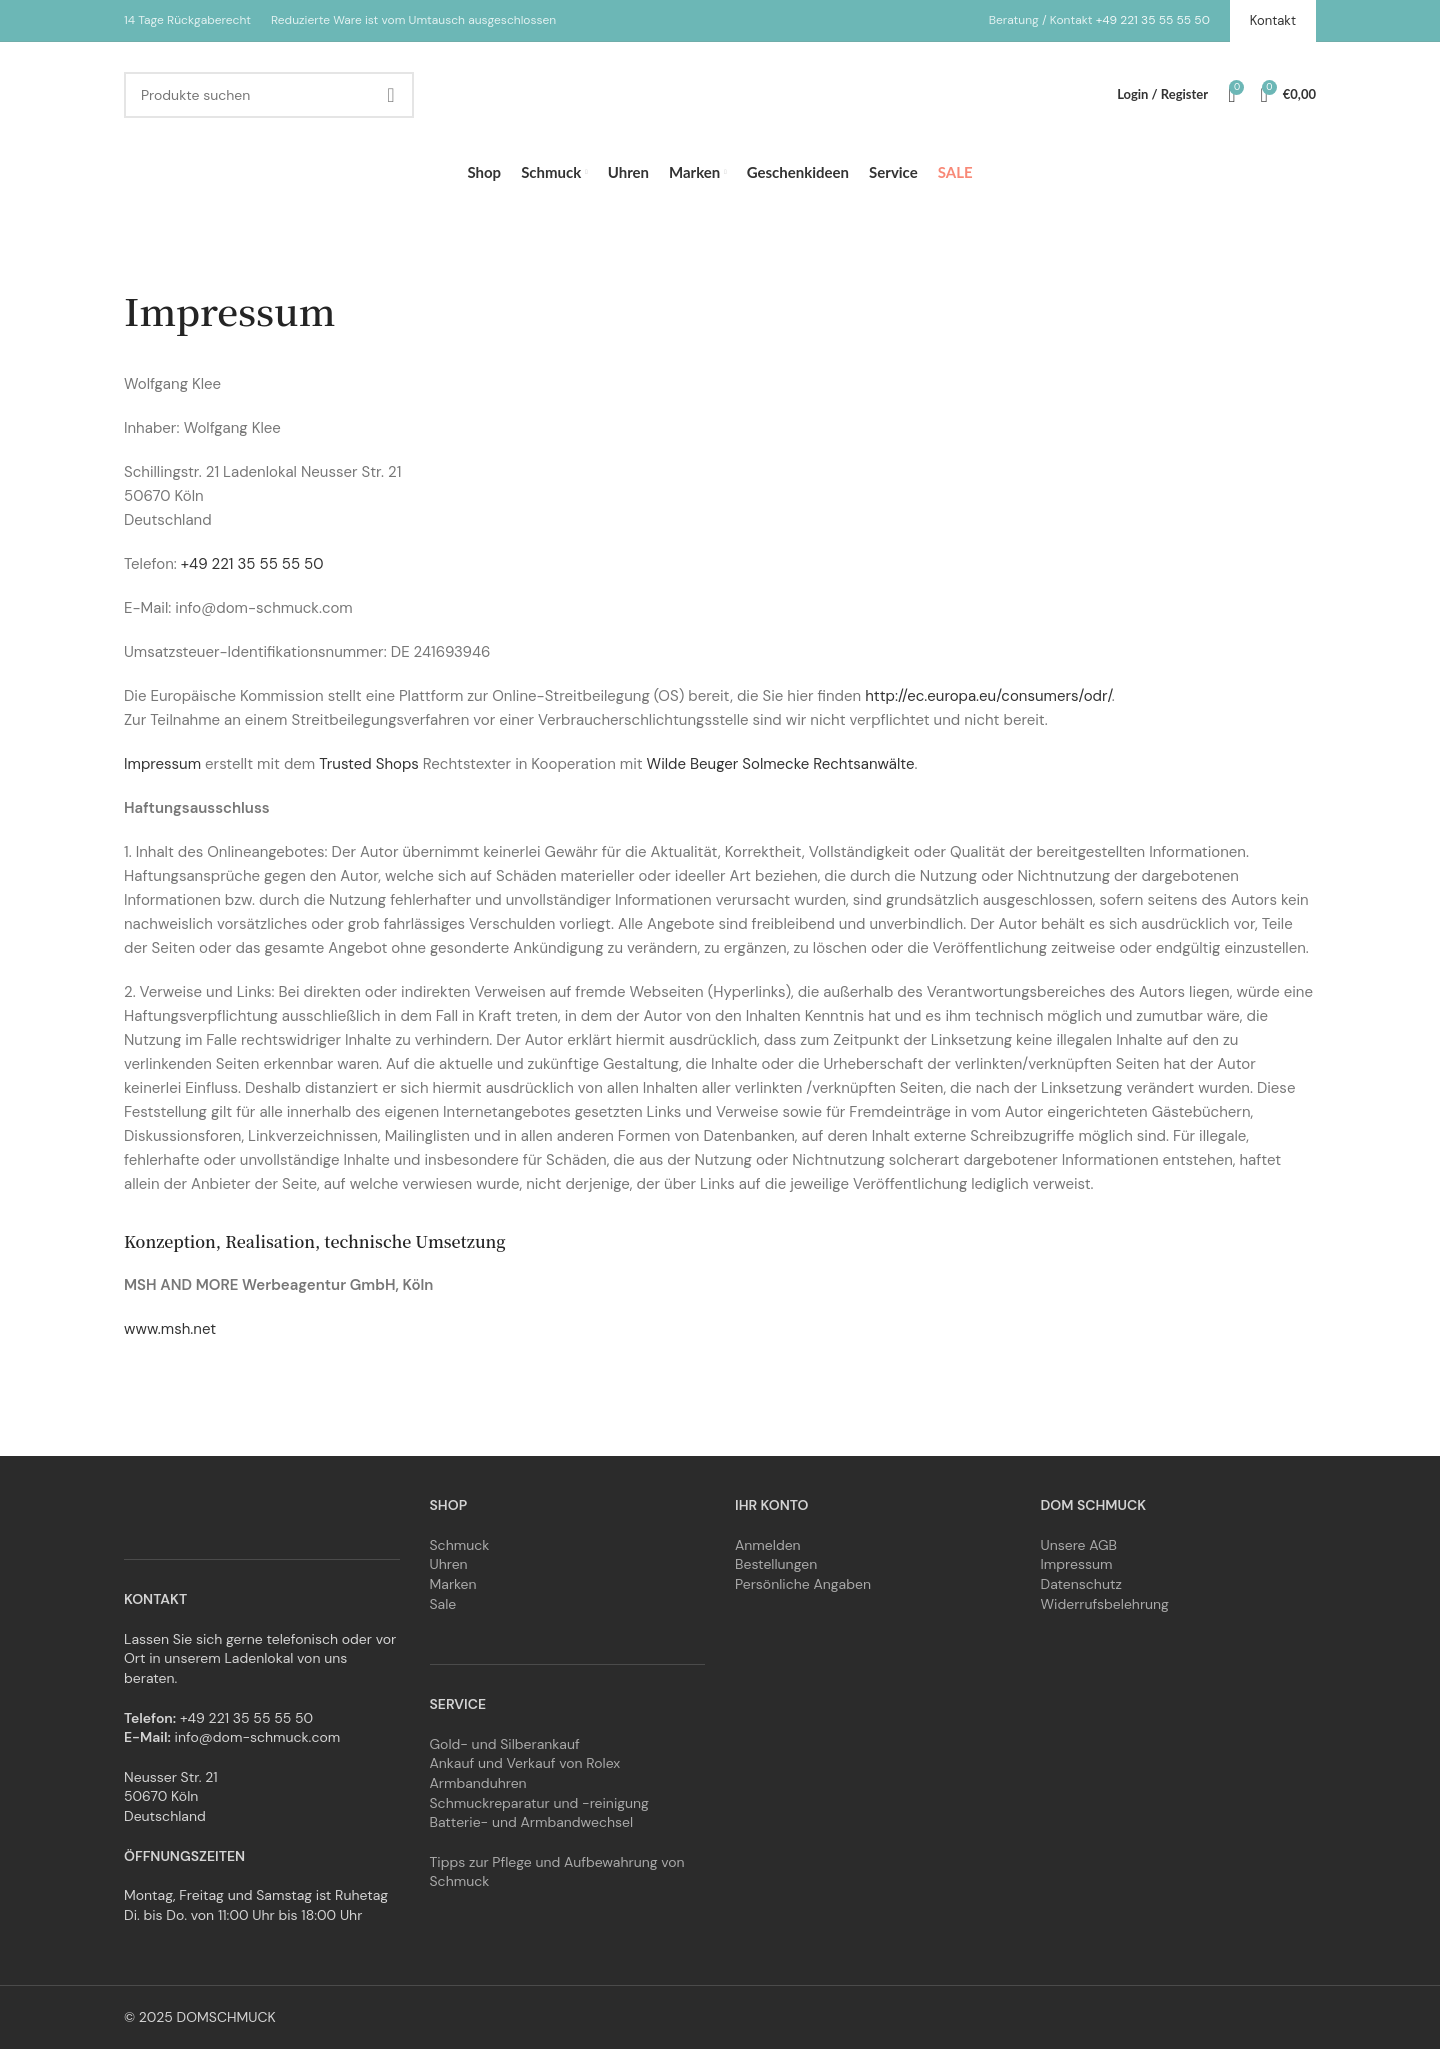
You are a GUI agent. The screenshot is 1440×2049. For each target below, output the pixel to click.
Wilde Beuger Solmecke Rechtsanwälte (781, 764)
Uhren (449, 1564)
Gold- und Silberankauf (505, 1744)
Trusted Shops (369, 764)
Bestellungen (776, 1564)
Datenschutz (1081, 1584)
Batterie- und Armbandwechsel (532, 1822)
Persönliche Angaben (803, 1584)
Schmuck (460, 1545)
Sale (443, 1604)
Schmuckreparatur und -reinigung (539, 1803)
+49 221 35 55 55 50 (1153, 20)
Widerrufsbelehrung (1105, 1604)
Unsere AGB (1079, 1545)
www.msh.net (170, 1329)
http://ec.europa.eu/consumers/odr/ (988, 696)
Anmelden (768, 1545)
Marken (453, 1584)
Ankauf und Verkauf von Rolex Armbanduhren (525, 1773)
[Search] (269, 95)
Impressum (162, 764)
